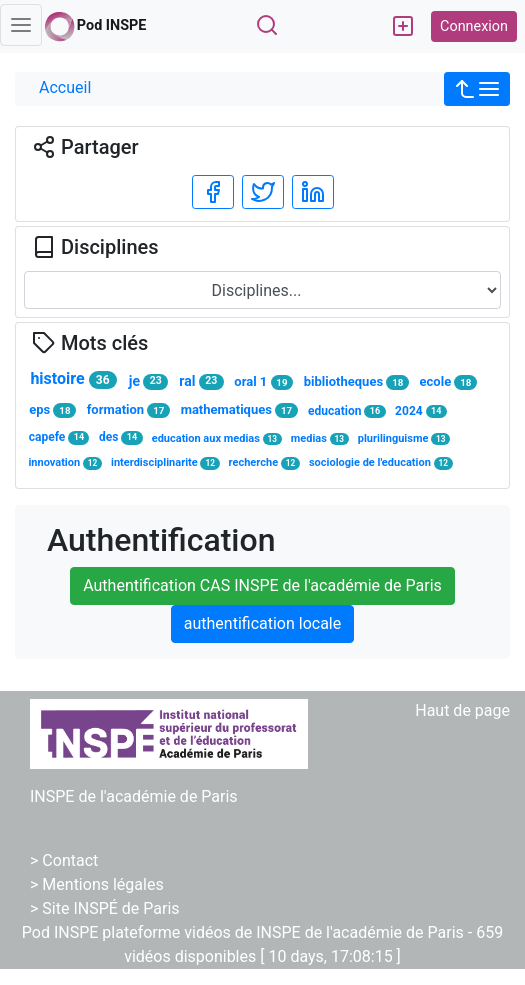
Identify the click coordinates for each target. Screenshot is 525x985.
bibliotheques (356, 382)
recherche (265, 462)
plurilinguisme (404, 438)
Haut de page (462, 710)
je (148, 381)
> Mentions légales (97, 884)
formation (129, 410)
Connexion (474, 26)
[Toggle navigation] (21, 25)
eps (52, 410)
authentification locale (262, 623)
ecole (449, 382)
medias (320, 438)
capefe (59, 437)
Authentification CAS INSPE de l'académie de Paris (262, 585)
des (121, 437)
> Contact (64, 860)
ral (201, 381)
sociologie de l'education (381, 462)
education (346, 411)
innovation (65, 462)
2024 (421, 411)
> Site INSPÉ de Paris (105, 908)
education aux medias (217, 438)
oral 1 (263, 382)
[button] (477, 89)
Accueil (65, 87)
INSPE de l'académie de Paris (134, 796)
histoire (73, 379)
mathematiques (239, 410)
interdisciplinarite (165, 462)
